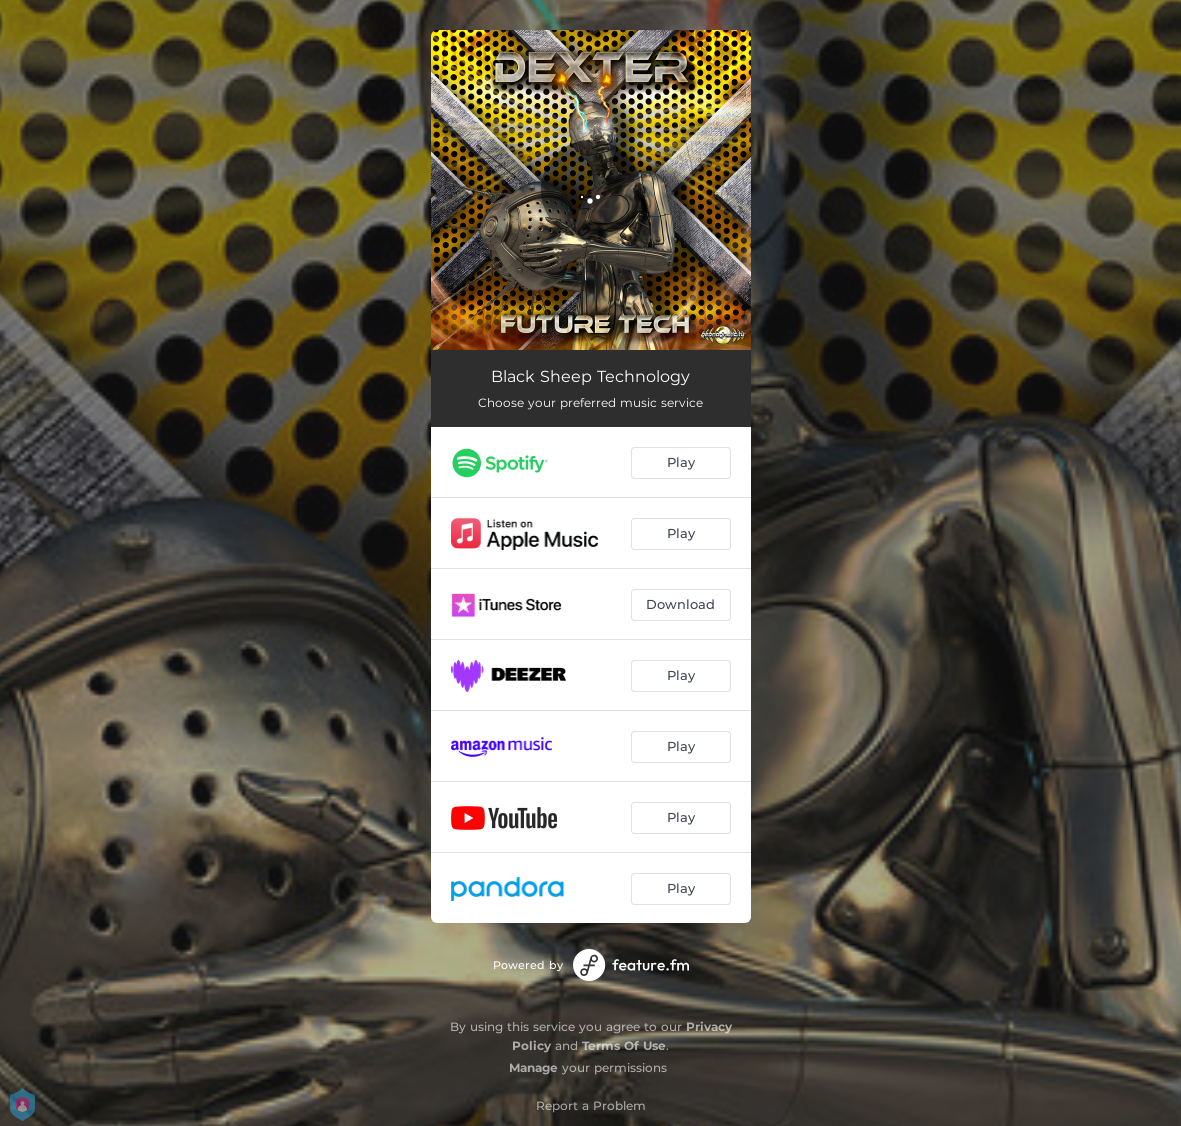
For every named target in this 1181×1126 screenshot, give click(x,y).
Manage (533, 1067)
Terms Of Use (624, 1045)
